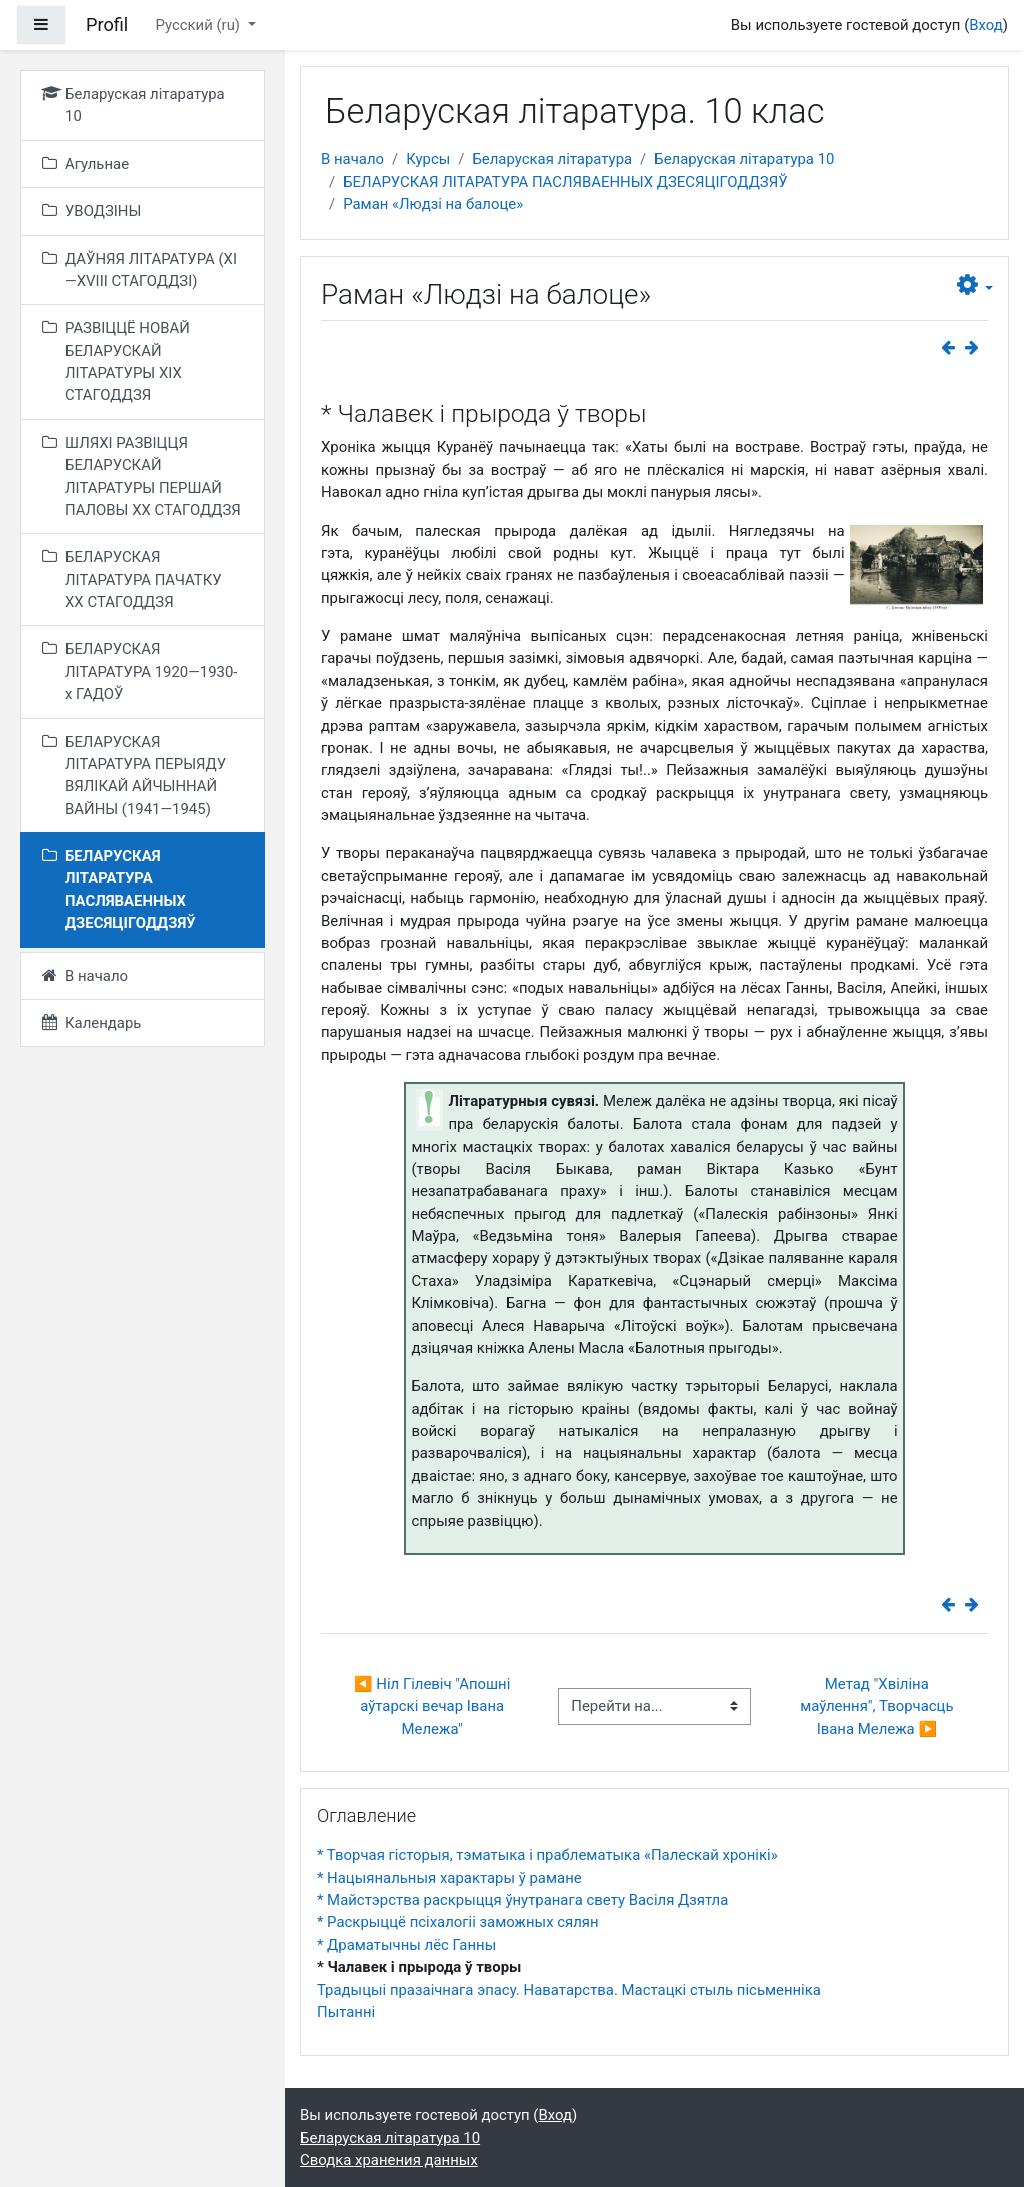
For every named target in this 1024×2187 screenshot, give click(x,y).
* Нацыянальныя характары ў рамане (449, 1878)
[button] (975, 285)
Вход (986, 25)
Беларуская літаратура (552, 159)
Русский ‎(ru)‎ (199, 25)
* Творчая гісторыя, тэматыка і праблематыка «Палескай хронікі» (547, 1855)
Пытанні (346, 2012)
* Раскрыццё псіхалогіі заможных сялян (458, 1922)
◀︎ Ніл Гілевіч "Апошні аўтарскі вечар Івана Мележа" (434, 1706)
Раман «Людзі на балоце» (433, 204)
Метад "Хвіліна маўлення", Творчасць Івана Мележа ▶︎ (878, 1706)
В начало (352, 159)
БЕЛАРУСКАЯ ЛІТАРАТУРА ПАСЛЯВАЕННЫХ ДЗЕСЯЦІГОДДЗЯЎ (565, 182)
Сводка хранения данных (389, 2160)
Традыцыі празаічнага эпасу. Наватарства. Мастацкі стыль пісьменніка (569, 1990)
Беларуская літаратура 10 (744, 159)
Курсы (428, 159)
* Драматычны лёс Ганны (406, 1945)
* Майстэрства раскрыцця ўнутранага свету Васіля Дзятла (522, 1900)
